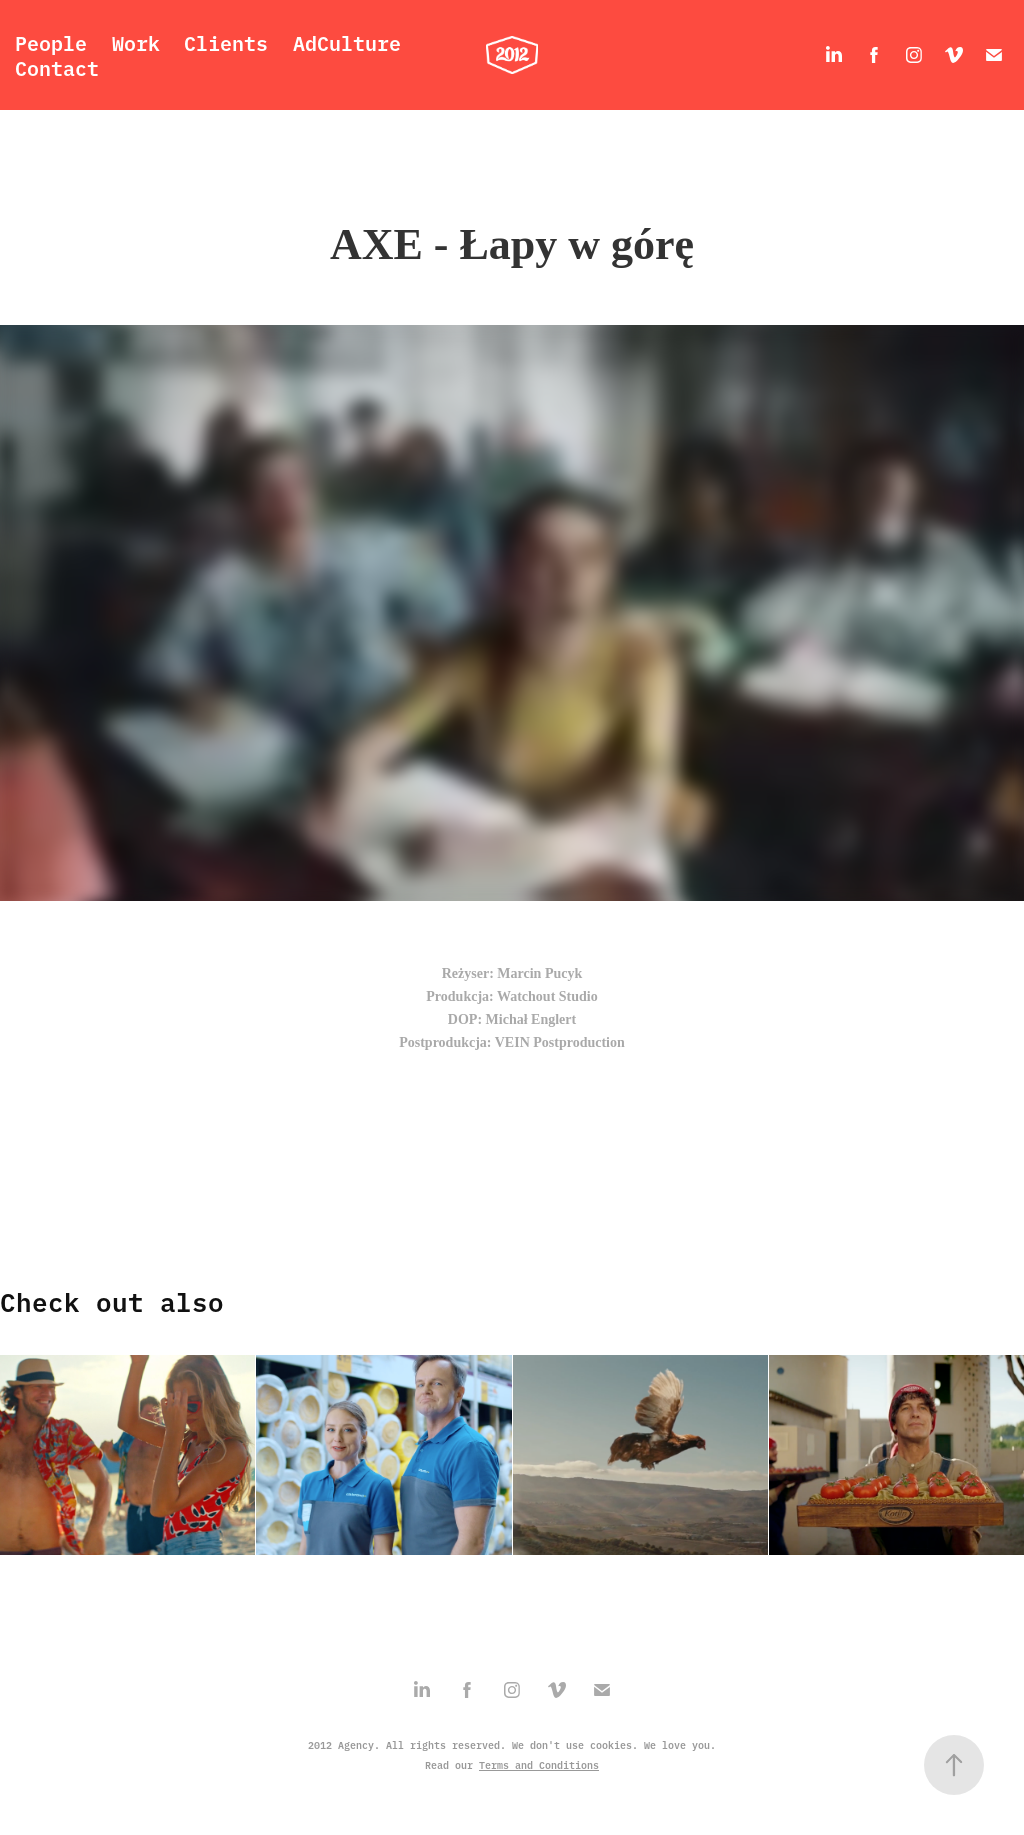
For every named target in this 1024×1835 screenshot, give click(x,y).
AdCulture (347, 42)
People (51, 42)
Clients (226, 42)
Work (136, 42)
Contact (57, 67)
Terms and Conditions (539, 1765)
